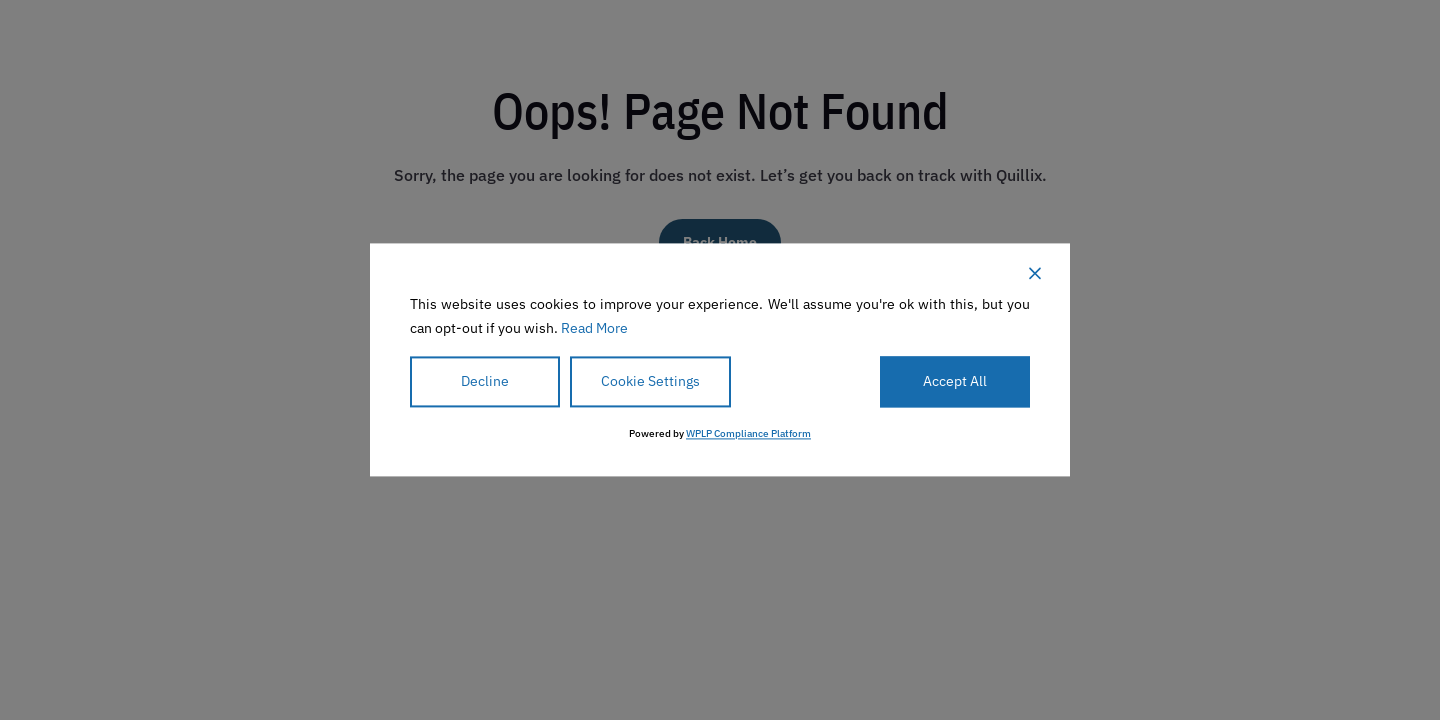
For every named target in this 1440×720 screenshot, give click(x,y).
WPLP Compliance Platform (748, 434)
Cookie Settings (650, 381)
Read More (594, 328)
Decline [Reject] (485, 381)
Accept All (955, 381)
